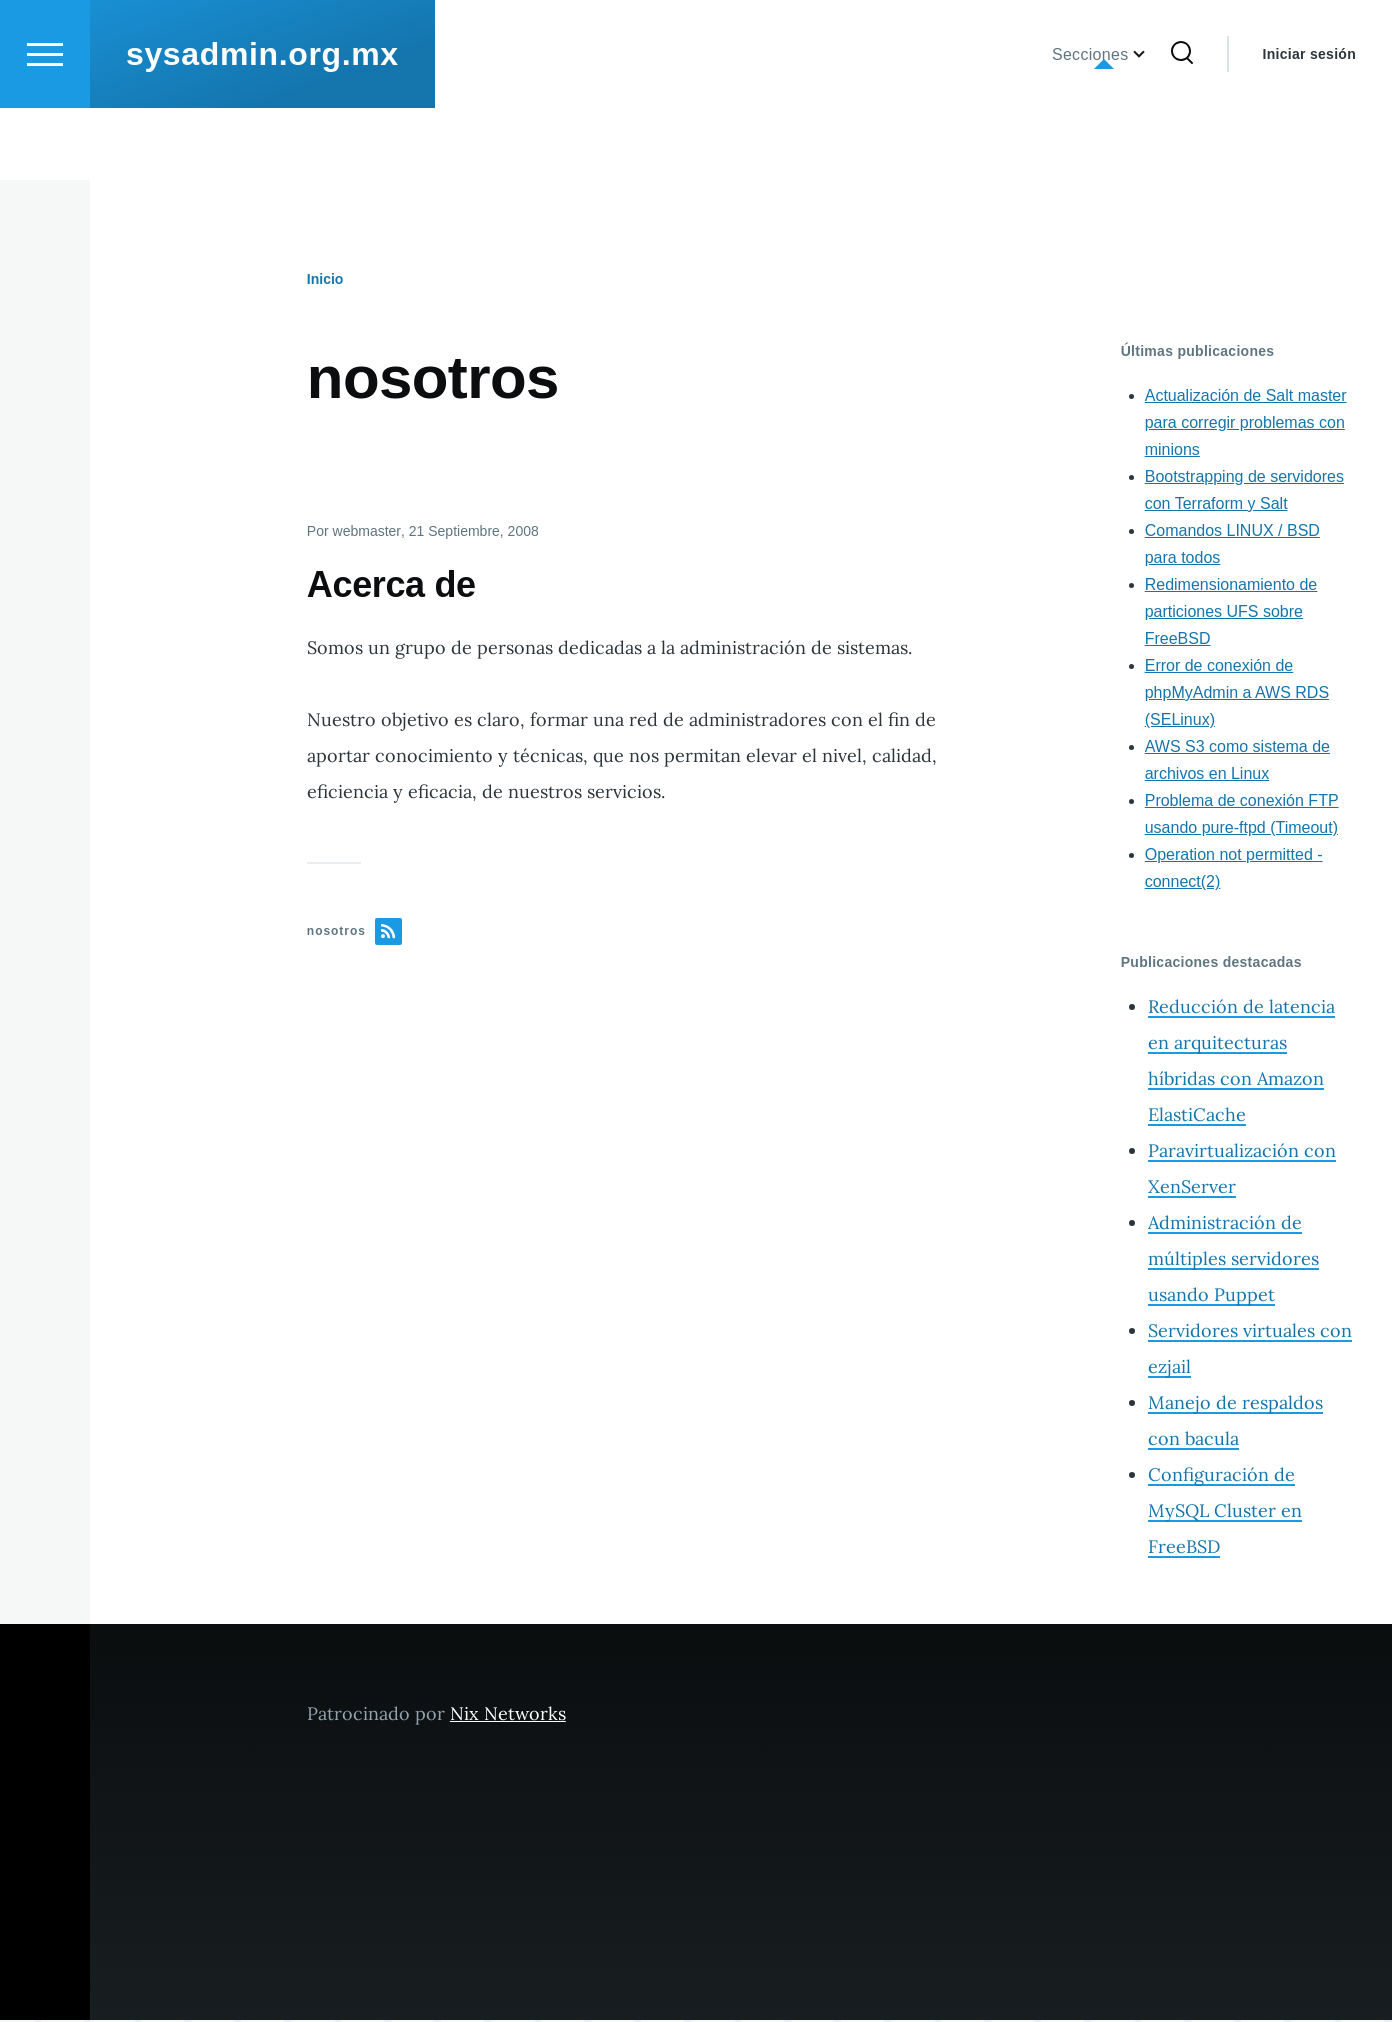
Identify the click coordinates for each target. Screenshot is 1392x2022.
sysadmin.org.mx (262, 126)
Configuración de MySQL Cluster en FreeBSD (1225, 1511)
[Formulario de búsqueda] (1182, 126)
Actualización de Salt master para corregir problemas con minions (1246, 423)
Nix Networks (508, 1714)
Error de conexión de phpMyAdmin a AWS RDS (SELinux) (1237, 693)
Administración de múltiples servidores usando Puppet (1233, 1259)
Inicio (325, 280)
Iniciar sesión (1309, 126)
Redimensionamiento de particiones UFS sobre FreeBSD (1231, 612)
